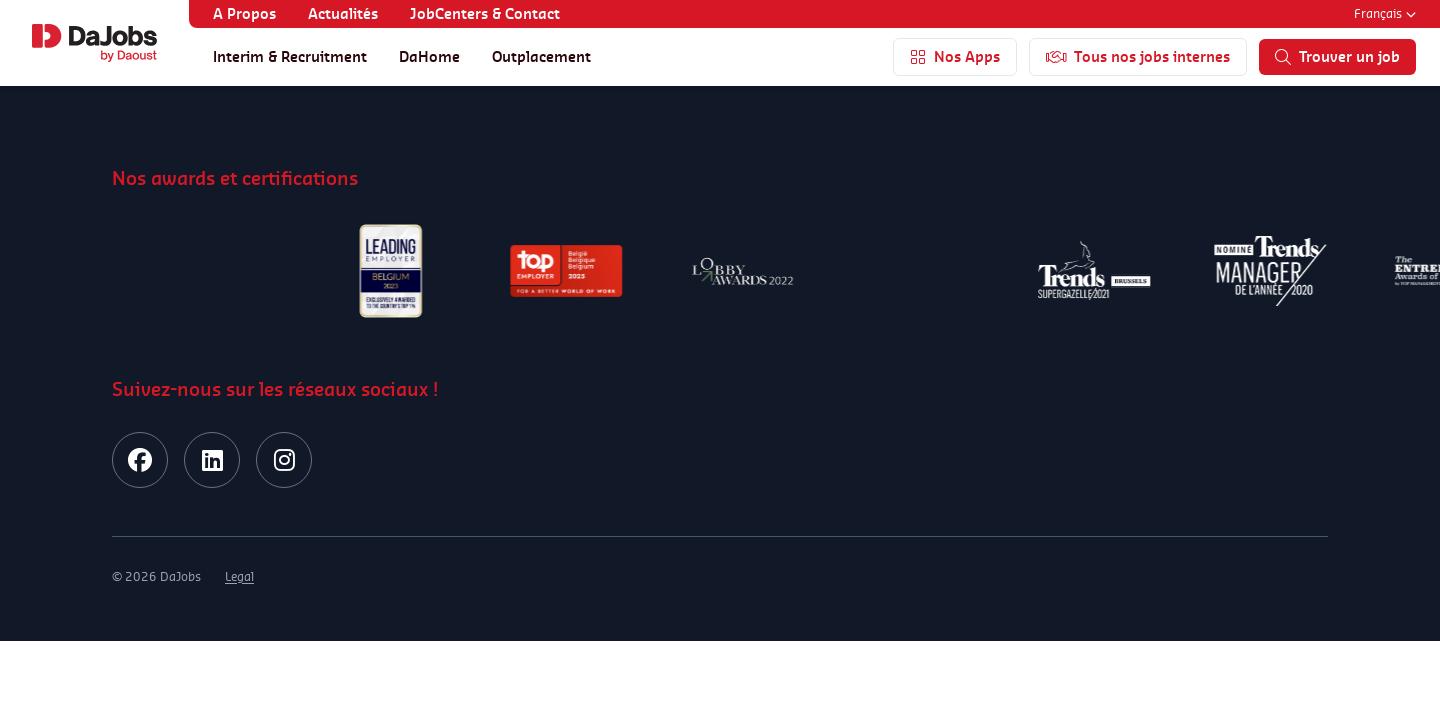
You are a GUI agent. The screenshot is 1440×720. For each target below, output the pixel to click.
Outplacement (541, 56)
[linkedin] (212, 460)
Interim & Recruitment (290, 56)
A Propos (244, 13)
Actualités (343, 13)
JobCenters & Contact (485, 13)
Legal (239, 576)
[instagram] (284, 460)
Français (1385, 13)
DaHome (429, 56)
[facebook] (140, 460)
